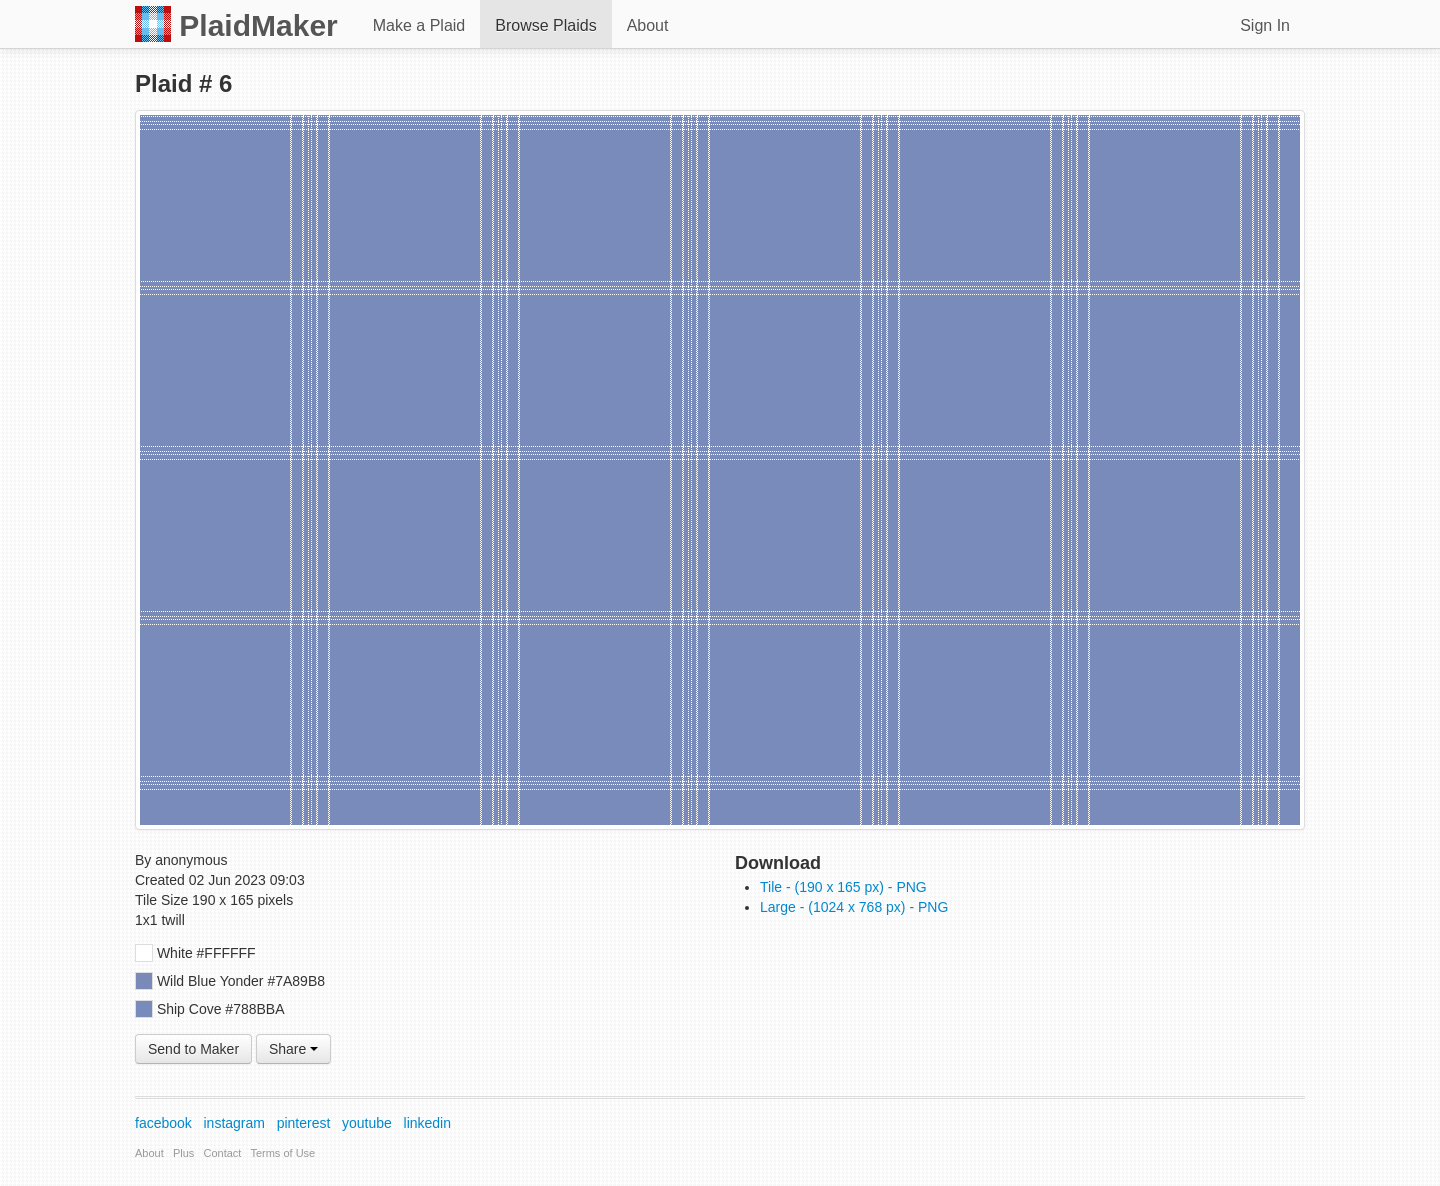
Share (293, 1049)
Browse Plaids (545, 25)
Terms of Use (282, 1153)
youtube (367, 1123)
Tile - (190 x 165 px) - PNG (843, 887)
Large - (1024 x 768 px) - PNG (854, 907)
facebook (163, 1123)
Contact (223, 1153)
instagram (234, 1123)
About (648, 25)
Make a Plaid (419, 25)
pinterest (304, 1123)
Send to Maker (193, 1049)
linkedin (427, 1123)
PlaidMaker (236, 24)
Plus (183, 1153)
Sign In (1265, 25)
